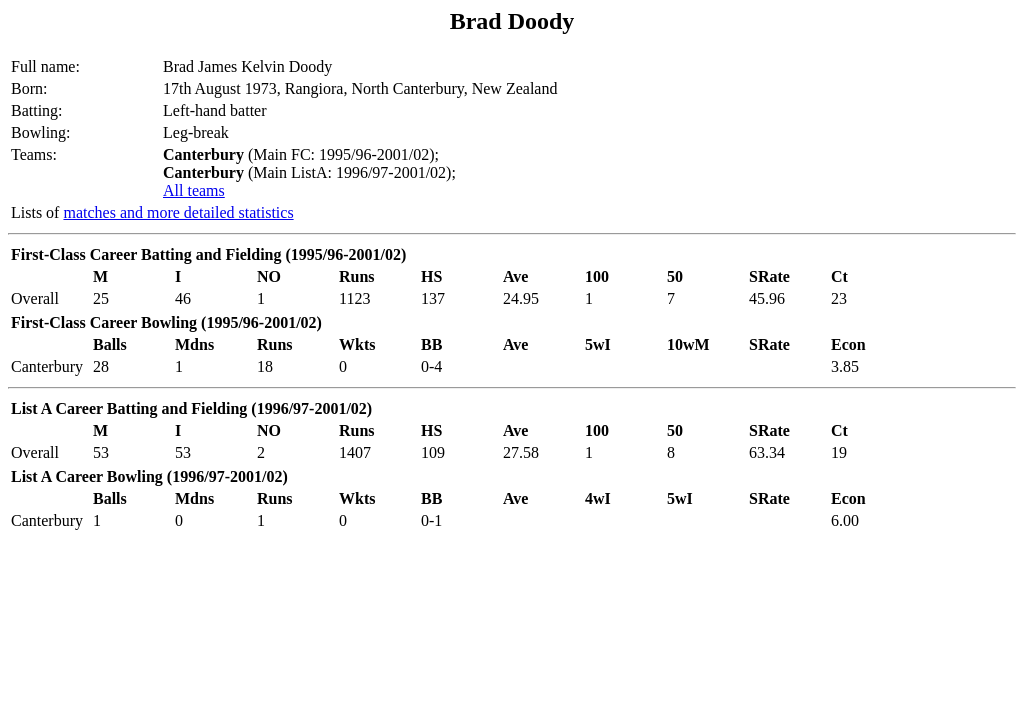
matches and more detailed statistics (178, 212)
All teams (194, 190)
